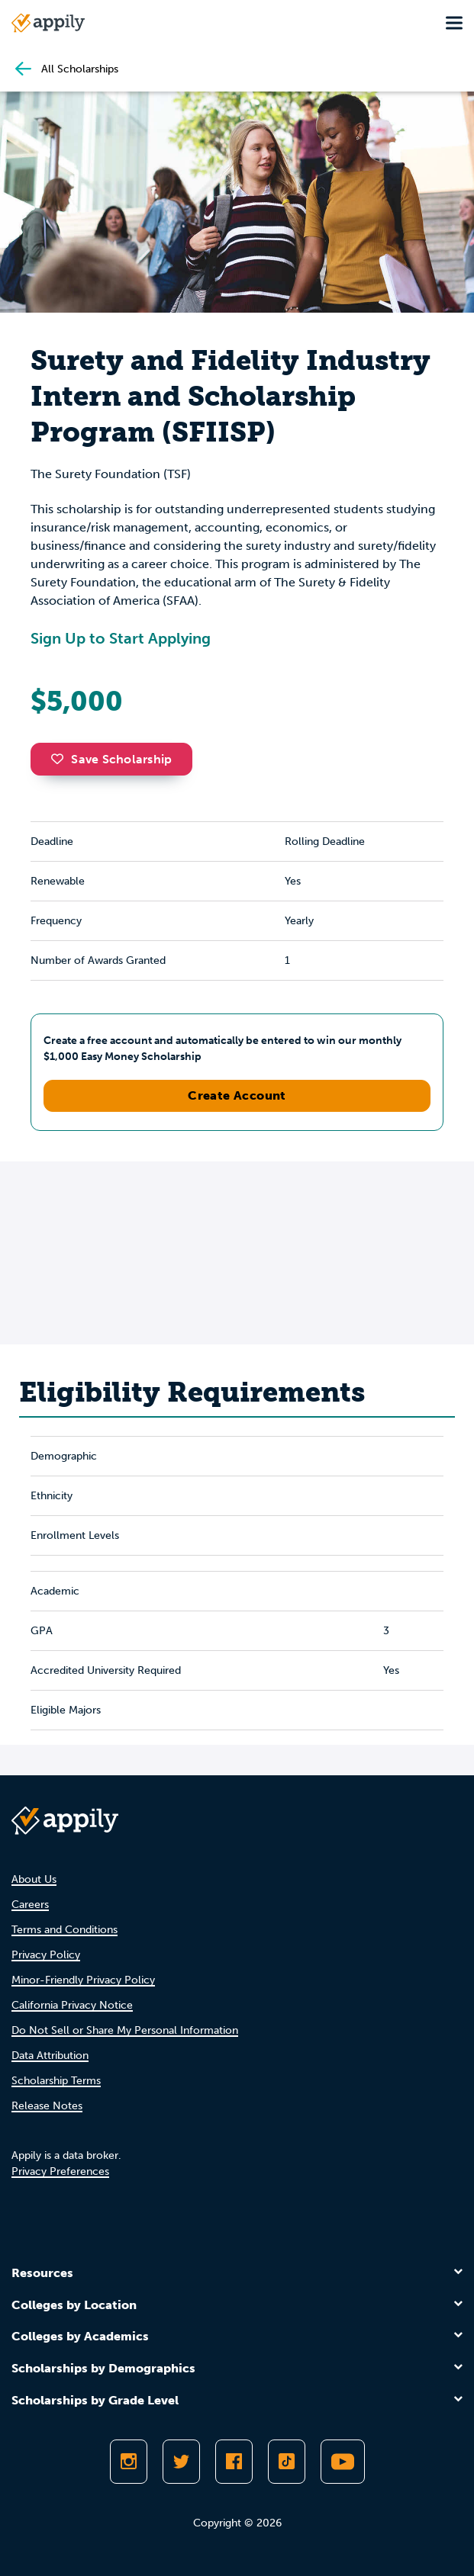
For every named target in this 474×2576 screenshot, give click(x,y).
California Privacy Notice (72, 2005)
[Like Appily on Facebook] (234, 2461)
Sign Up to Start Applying (121, 638)
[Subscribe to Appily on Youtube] (343, 2461)
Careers (30, 1904)
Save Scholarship (111, 759)
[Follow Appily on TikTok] (286, 2461)
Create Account (237, 1095)
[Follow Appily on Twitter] (181, 2461)
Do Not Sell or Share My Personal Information (124, 2030)
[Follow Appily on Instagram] (128, 2461)
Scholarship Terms (56, 2080)
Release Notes (46, 2105)
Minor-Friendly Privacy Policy (83, 1980)
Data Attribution (50, 2055)
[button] (61, 759)
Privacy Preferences (60, 2171)
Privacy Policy (45, 1954)
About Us (33, 1879)
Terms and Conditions (64, 1929)
